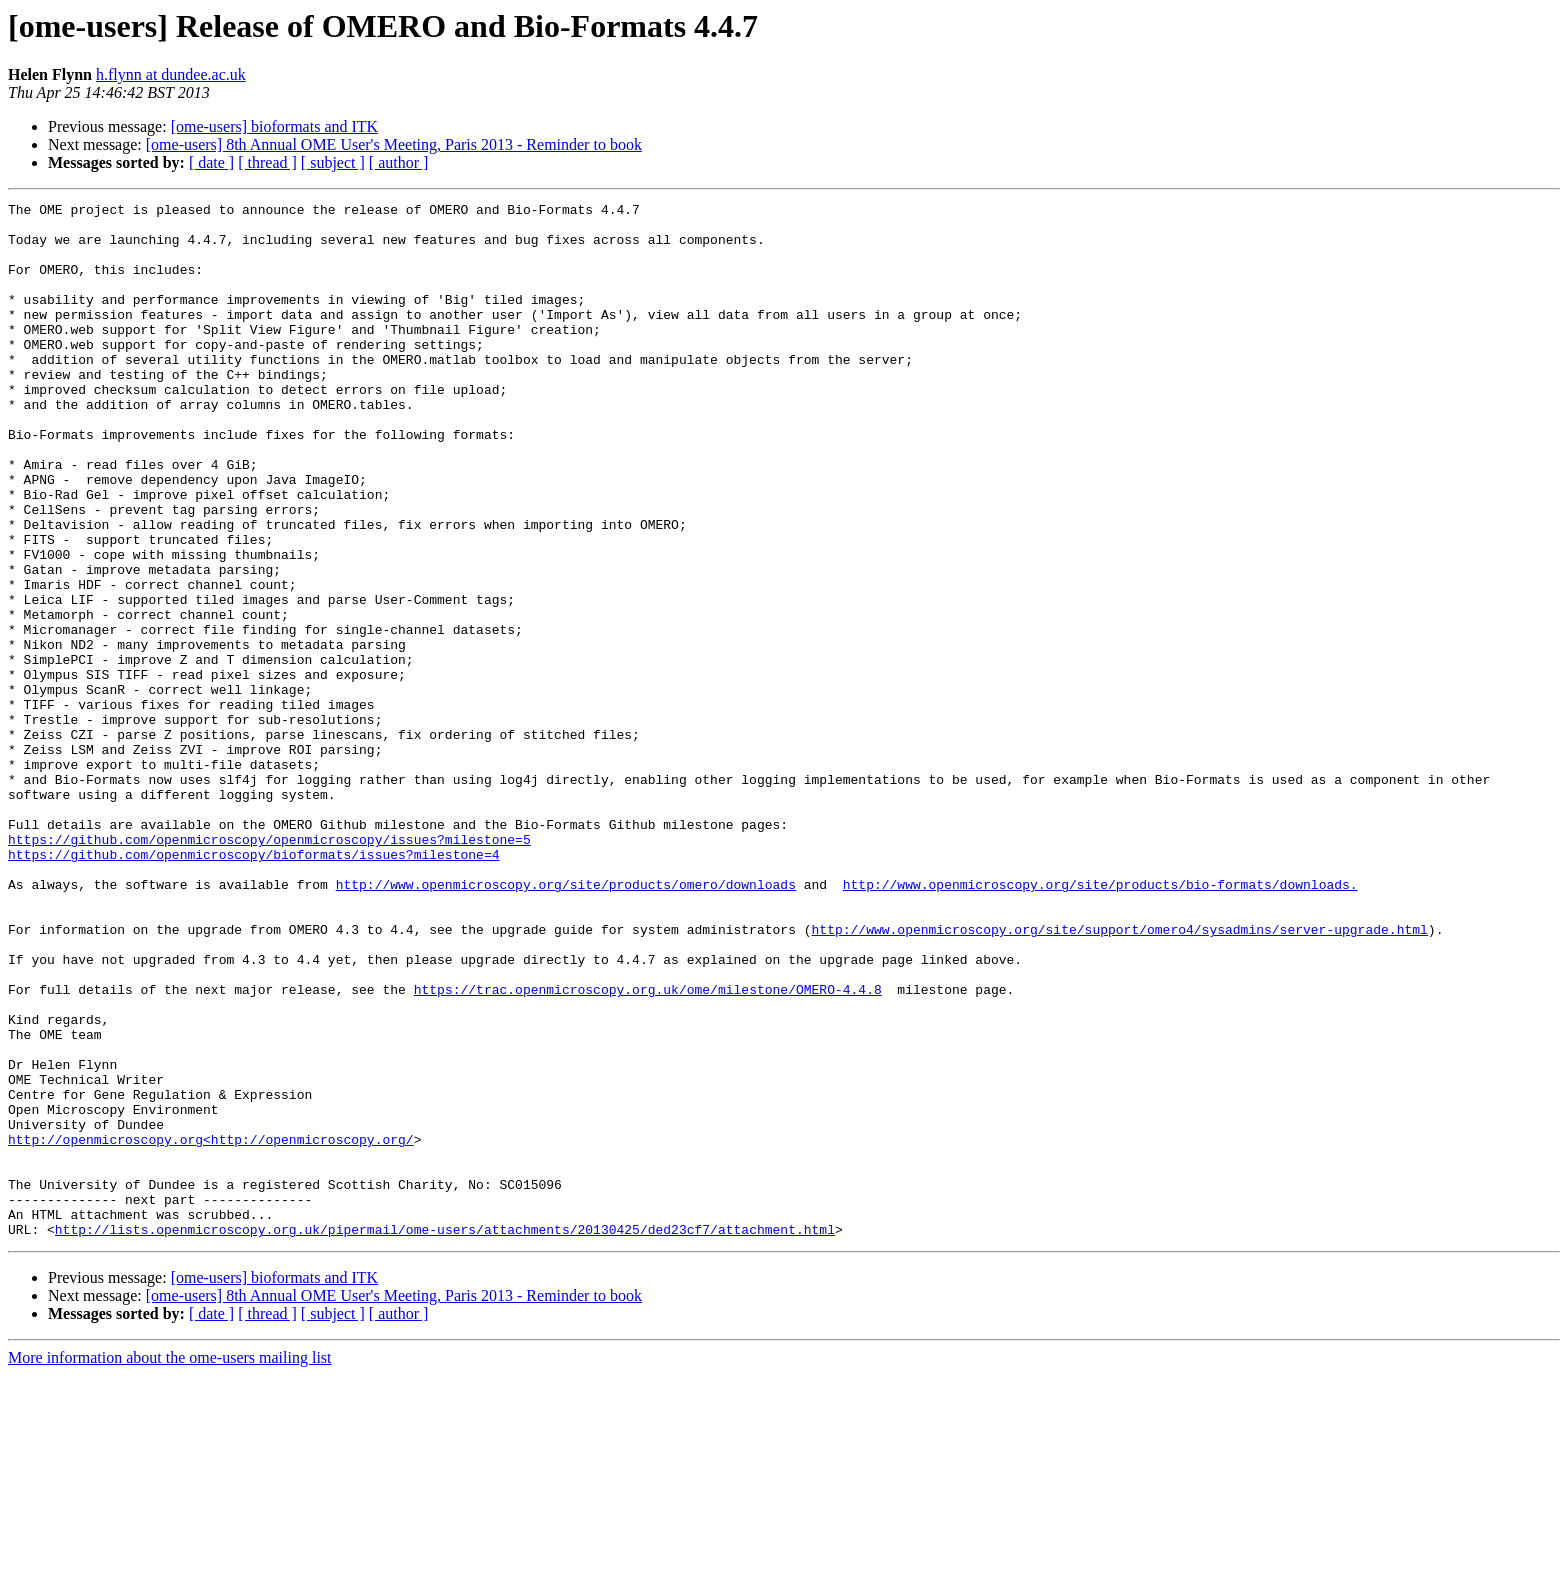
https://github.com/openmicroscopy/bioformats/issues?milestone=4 (253, 986)
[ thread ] (267, 162)
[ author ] (399, 162)
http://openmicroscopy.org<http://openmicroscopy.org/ (211, 1328)
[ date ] (211, 162)
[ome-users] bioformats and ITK (275, 126)
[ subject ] (333, 162)
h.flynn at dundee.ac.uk (171, 74)
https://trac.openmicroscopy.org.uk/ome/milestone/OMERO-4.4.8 (648, 1148)
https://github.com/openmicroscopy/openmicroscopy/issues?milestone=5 (269, 968)
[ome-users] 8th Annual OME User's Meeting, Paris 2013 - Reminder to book (394, 144)
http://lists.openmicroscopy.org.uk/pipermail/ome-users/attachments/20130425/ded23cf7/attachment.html (445, 1436)
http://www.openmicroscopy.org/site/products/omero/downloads (566, 1022)
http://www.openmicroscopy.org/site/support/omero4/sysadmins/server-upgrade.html (1119, 1076)
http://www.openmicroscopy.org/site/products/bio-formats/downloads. (1100, 1022)
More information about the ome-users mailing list (170, 1564)
